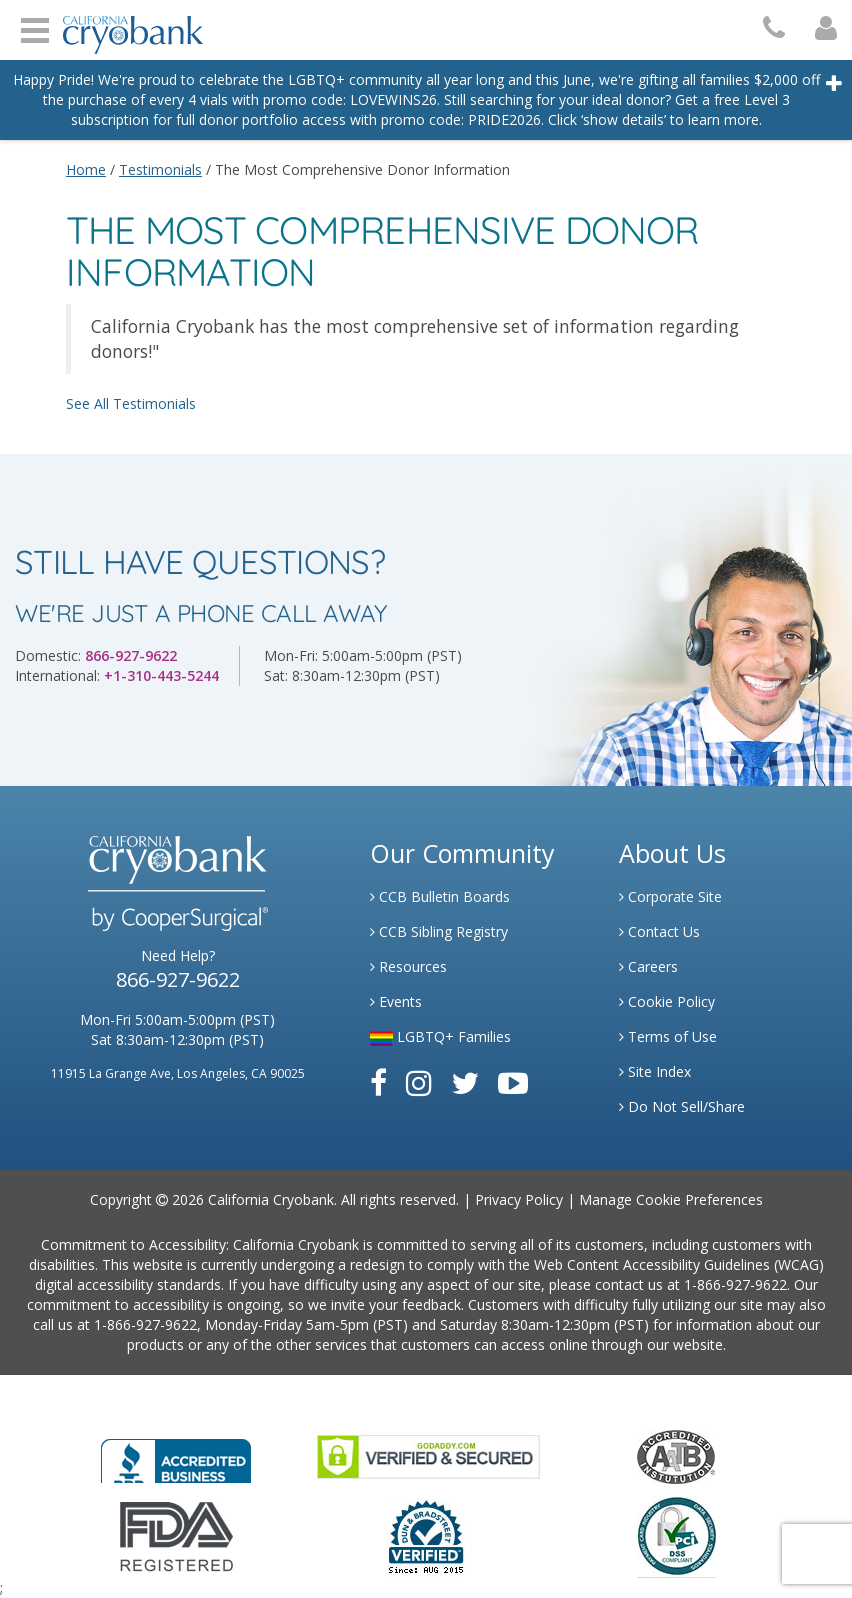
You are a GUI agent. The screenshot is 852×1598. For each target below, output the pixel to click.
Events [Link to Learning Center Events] (396, 1001)
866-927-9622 (131, 655)
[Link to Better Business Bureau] (176, 1454)
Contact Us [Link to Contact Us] (659, 931)
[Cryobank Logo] (128, 27)
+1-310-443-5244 (161, 675)
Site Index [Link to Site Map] (655, 1071)
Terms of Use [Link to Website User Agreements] (668, 1036)
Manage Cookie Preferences (671, 1199)
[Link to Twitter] (465, 1082)
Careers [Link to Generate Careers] (648, 966)
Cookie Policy (667, 1001)
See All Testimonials (131, 403)
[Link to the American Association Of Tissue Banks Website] (676, 1455)
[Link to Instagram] (419, 1082)
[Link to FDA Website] (176, 1535)
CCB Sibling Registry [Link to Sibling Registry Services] (439, 931)
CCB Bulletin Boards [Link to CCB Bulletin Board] (440, 896)
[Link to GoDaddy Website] (428, 1455)
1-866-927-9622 (735, 1284)
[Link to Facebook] (378, 1082)
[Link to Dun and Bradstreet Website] (426, 1535)
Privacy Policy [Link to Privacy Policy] (519, 1199)
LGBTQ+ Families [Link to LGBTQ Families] (440, 1036)
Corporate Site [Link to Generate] (670, 896)
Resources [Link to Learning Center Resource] (408, 966)
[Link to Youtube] (513, 1082)
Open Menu (35, 28)
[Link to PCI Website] (676, 1535)
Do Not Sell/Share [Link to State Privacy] (682, 1106)
